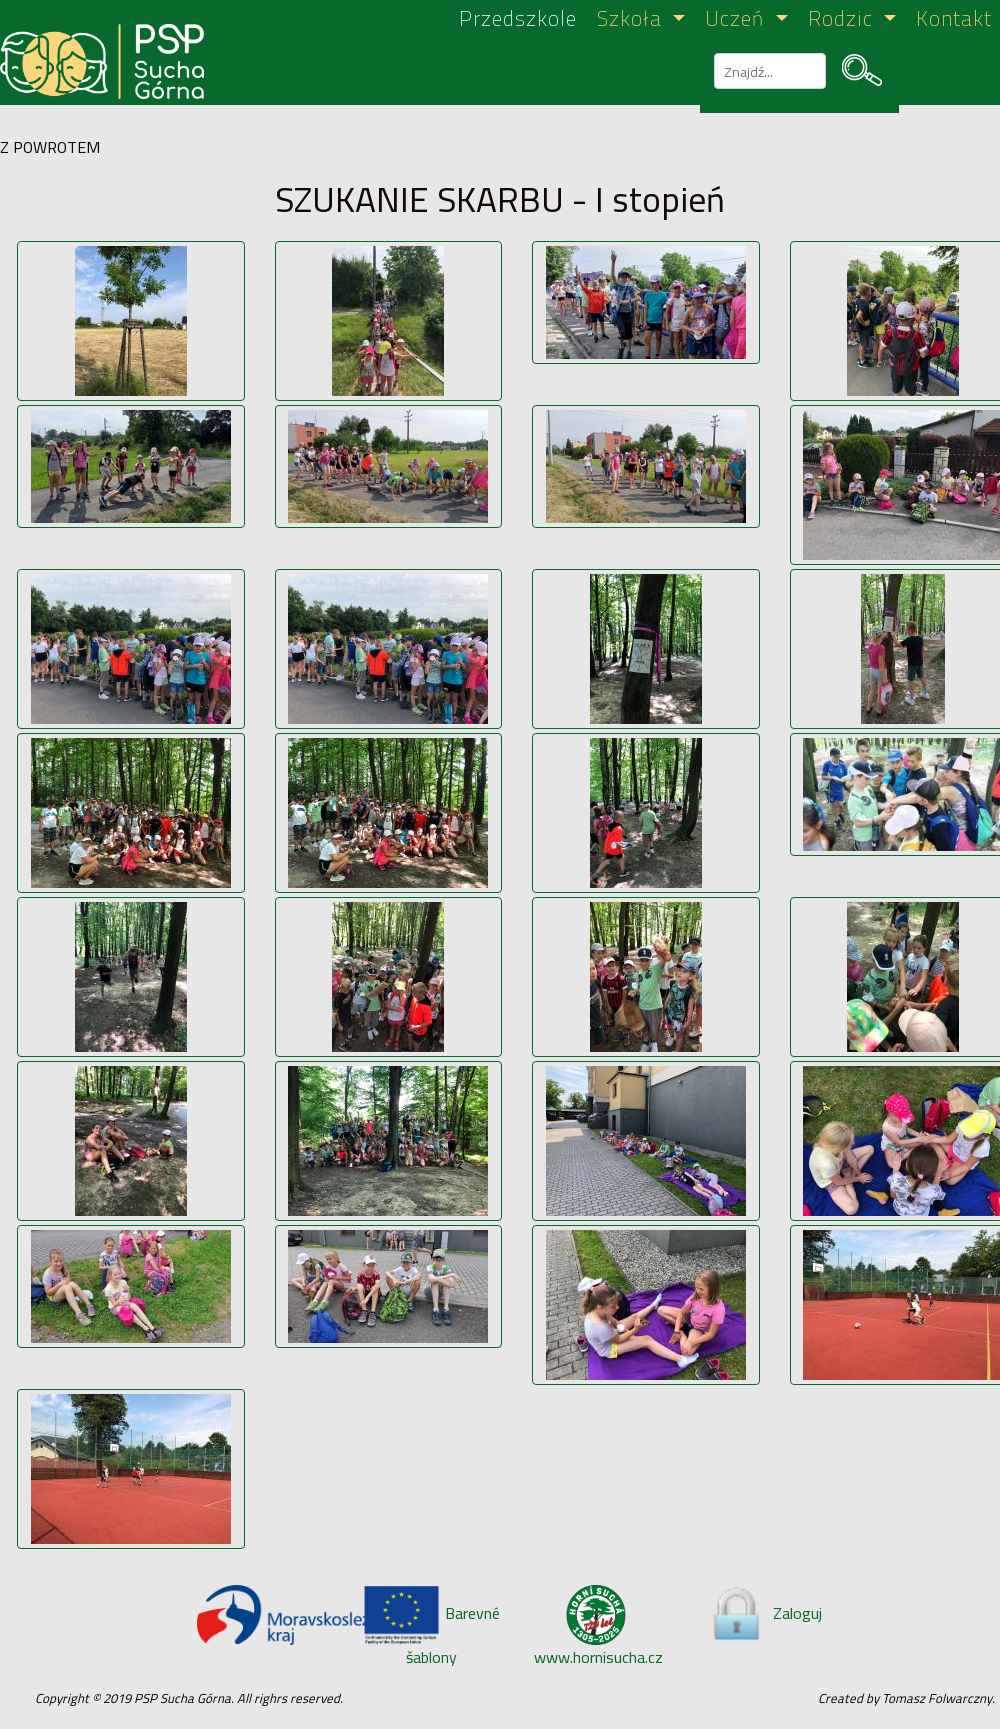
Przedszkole (518, 19)
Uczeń (737, 19)
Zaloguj (765, 1613)
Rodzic (843, 19)
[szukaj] (768, 71)
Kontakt (954, 19)
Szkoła (632, 19)
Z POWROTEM (50, 147)
